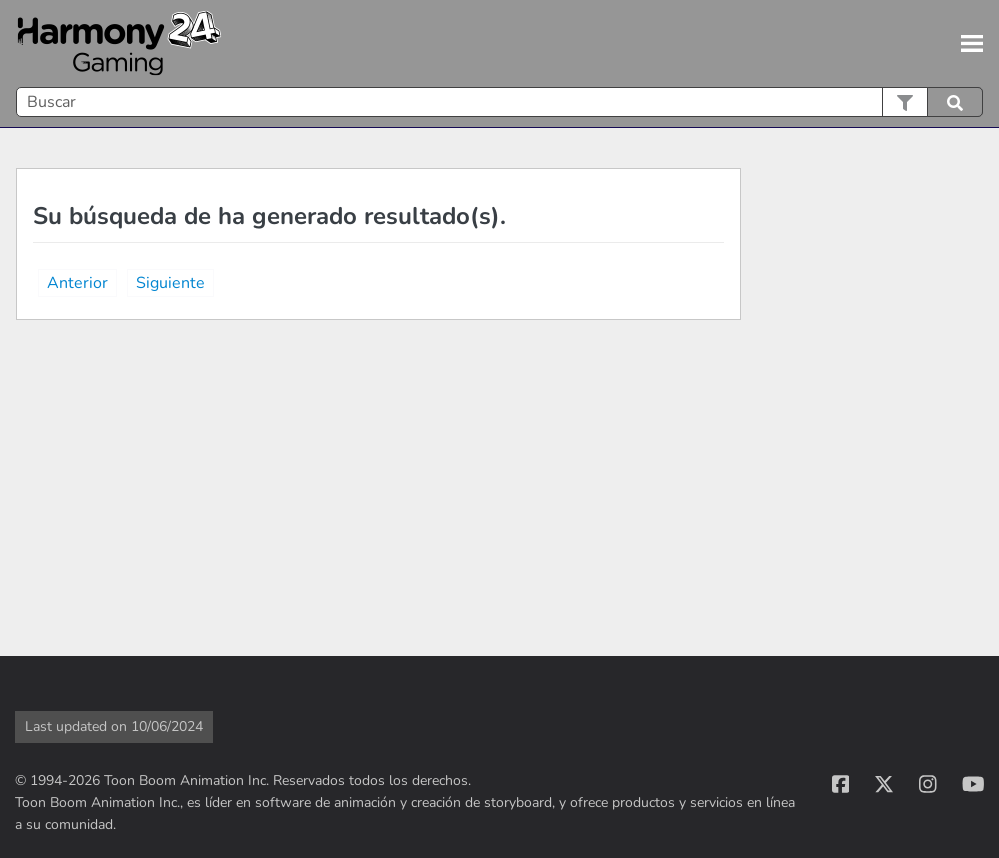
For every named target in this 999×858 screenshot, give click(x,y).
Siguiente (170, 283)
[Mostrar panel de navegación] (972, 44)
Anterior (77, 283)
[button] (904, 102)
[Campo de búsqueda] (499, 102)
